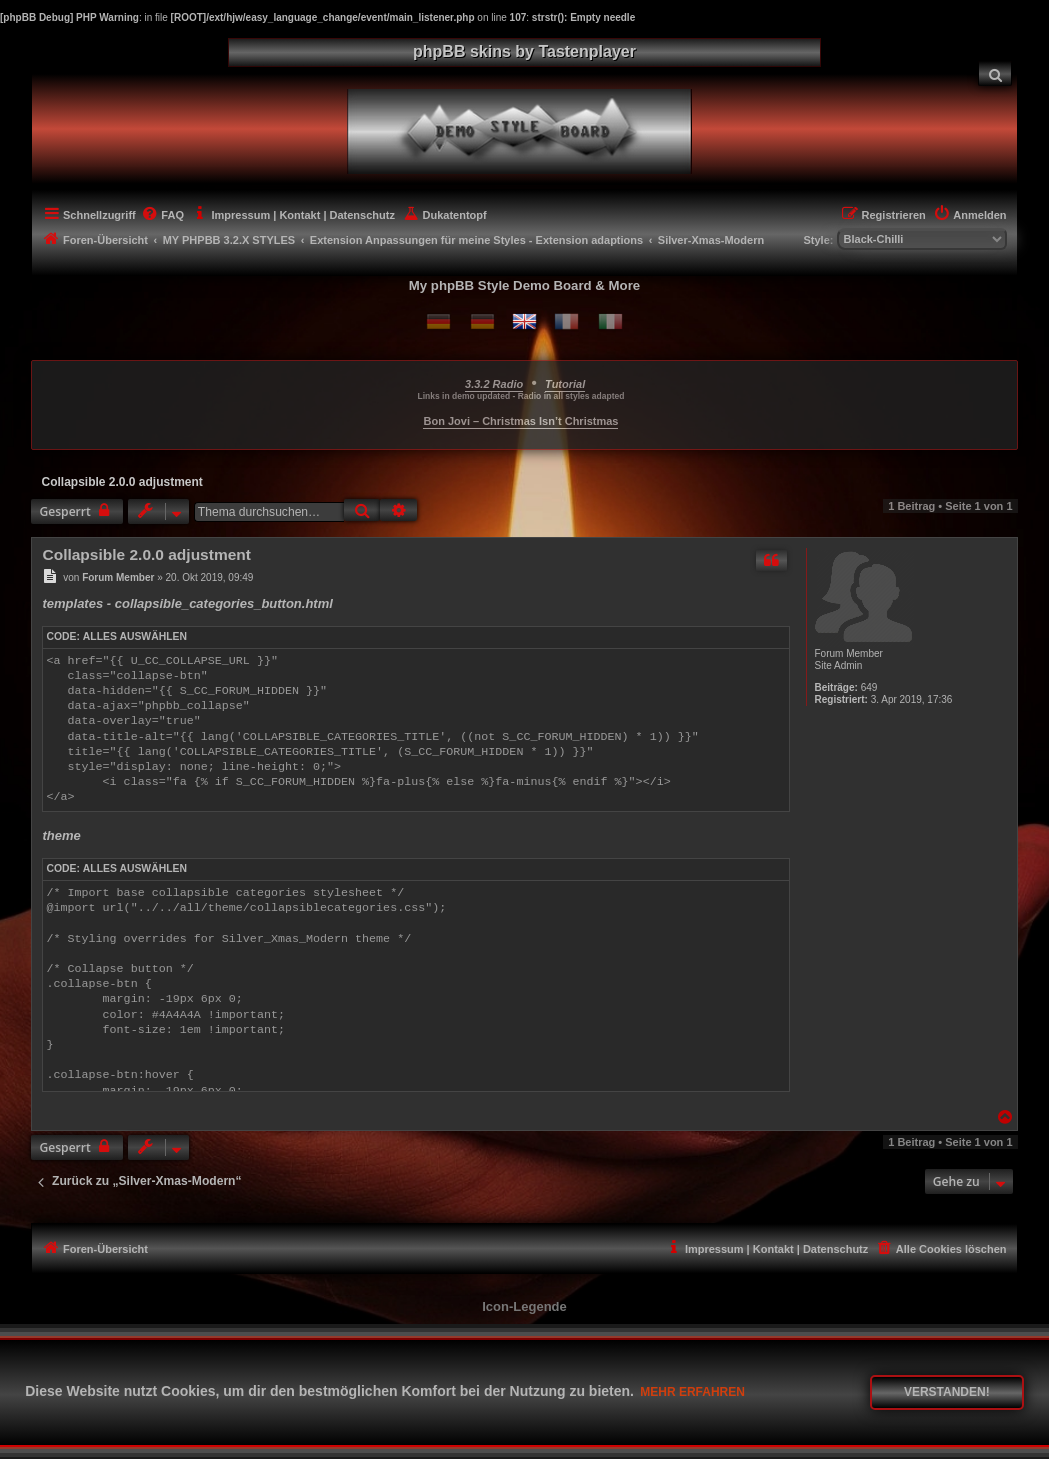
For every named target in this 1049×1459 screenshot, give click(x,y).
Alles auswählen (135, 636)
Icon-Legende (524, 1306)
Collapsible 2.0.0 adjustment (121, 482)
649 (869, 687)
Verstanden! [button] (947, 1392)
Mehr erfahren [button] (692, 1392)
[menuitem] (995, 73)
